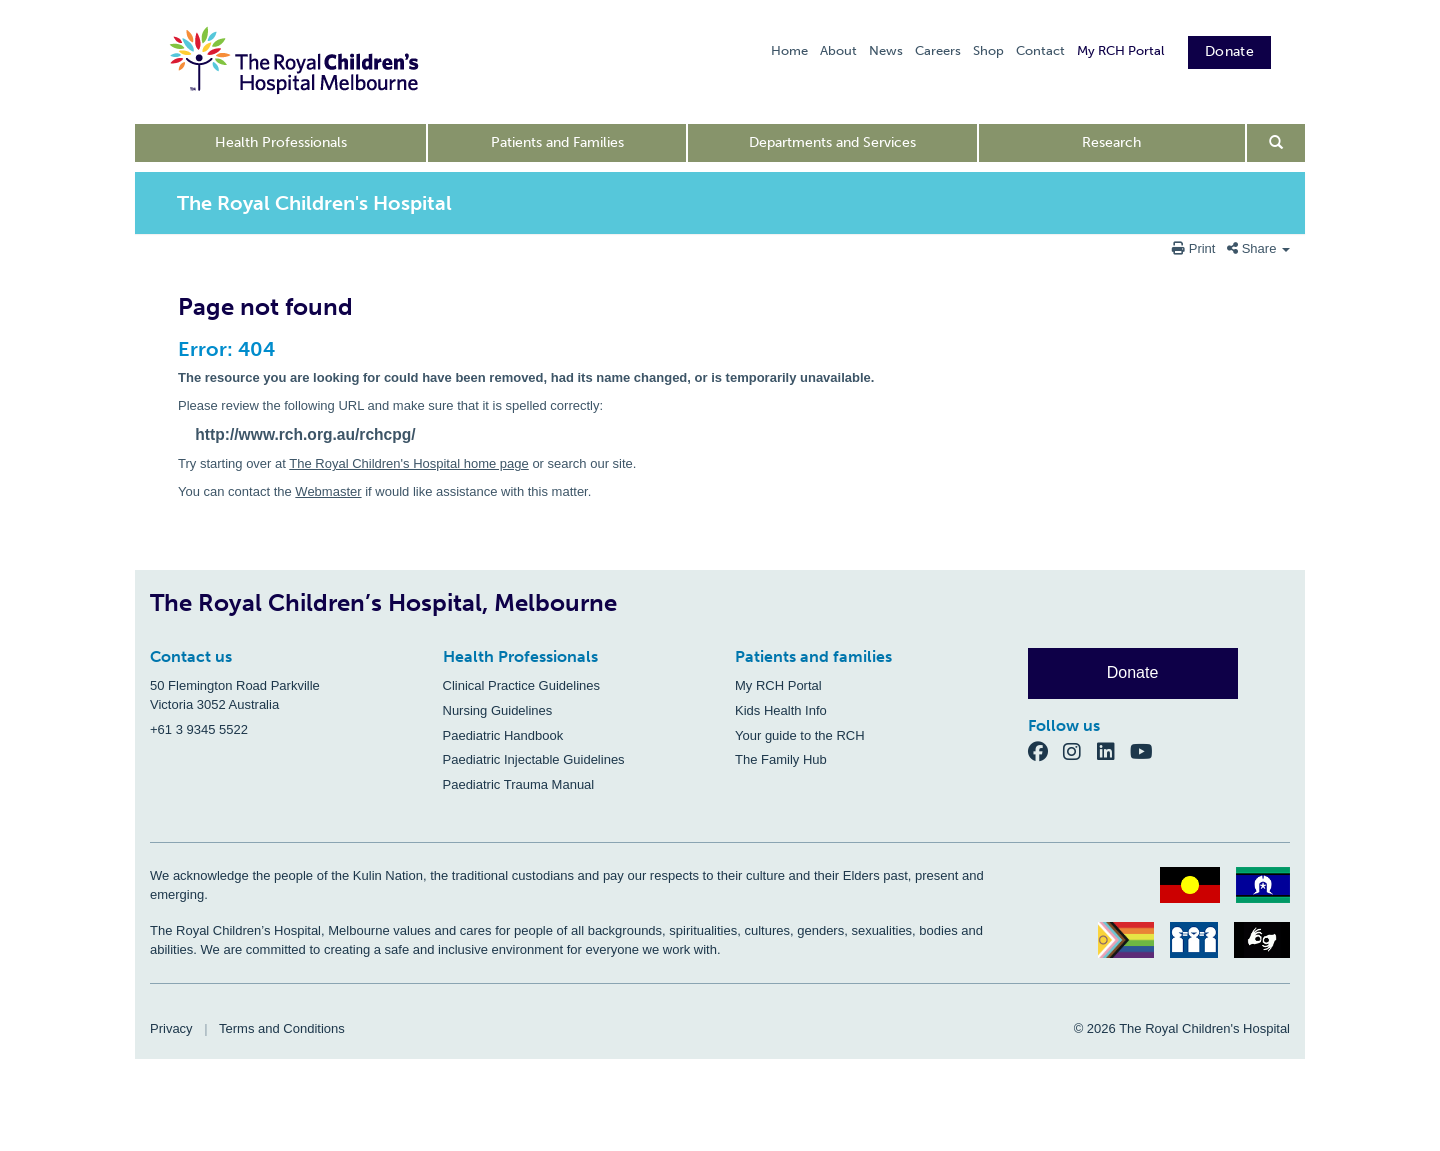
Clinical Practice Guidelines (522, 685)
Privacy (171, 1028)
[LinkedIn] (1114, 751)
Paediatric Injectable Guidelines (534, 759)
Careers (938, 50)
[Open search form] (1276, 143)
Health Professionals (281, 142)
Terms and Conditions (282, 1028)
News (886, 50)
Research (1111, 142)
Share (1258, 248)
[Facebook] (1046, 751)
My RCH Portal (1120, 50)
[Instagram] (1080, 751)
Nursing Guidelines (498, 710)
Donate (1229, 51)
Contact (1040, 50)
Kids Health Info (781, 710)
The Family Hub (781, 759)
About (838, 50)
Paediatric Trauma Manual (519, 784)
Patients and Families (557, 142)
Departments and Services (832, 142)
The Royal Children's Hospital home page (409, 463)
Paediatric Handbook (503, 735)
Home (789, 50)
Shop (988, 50)
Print (1195, 248)
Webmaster (328, 491)
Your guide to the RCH (800, 735)
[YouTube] (1147, 751)
